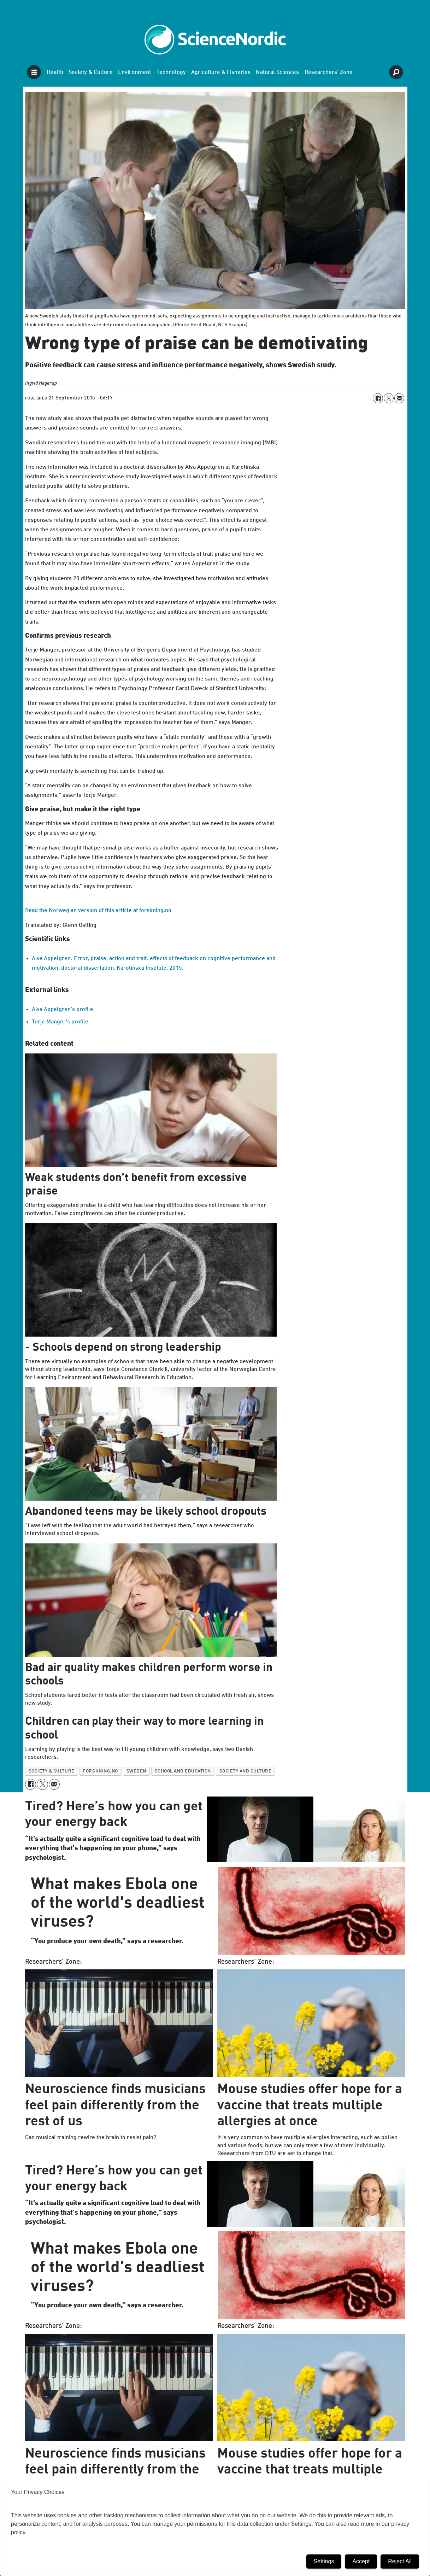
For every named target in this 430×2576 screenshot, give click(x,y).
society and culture (245, 1771)
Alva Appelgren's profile (62, 1009)
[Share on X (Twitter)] (389, 398)
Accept (361, 2561)
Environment (134, 72)
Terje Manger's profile (60, 1022)
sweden (136, 1771)
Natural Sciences (277, 72)
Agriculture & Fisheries (221, 72)
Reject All (400, 2561)
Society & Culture (91, 72)
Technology (171, 72)
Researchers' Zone (329, 72)
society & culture (52, 1771)
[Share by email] (399, 398)
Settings (324, 2561)
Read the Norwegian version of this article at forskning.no (98, 910)
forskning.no (100, 1771)
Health (55, 72)
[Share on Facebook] (378, 398)
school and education (183, 1771)
